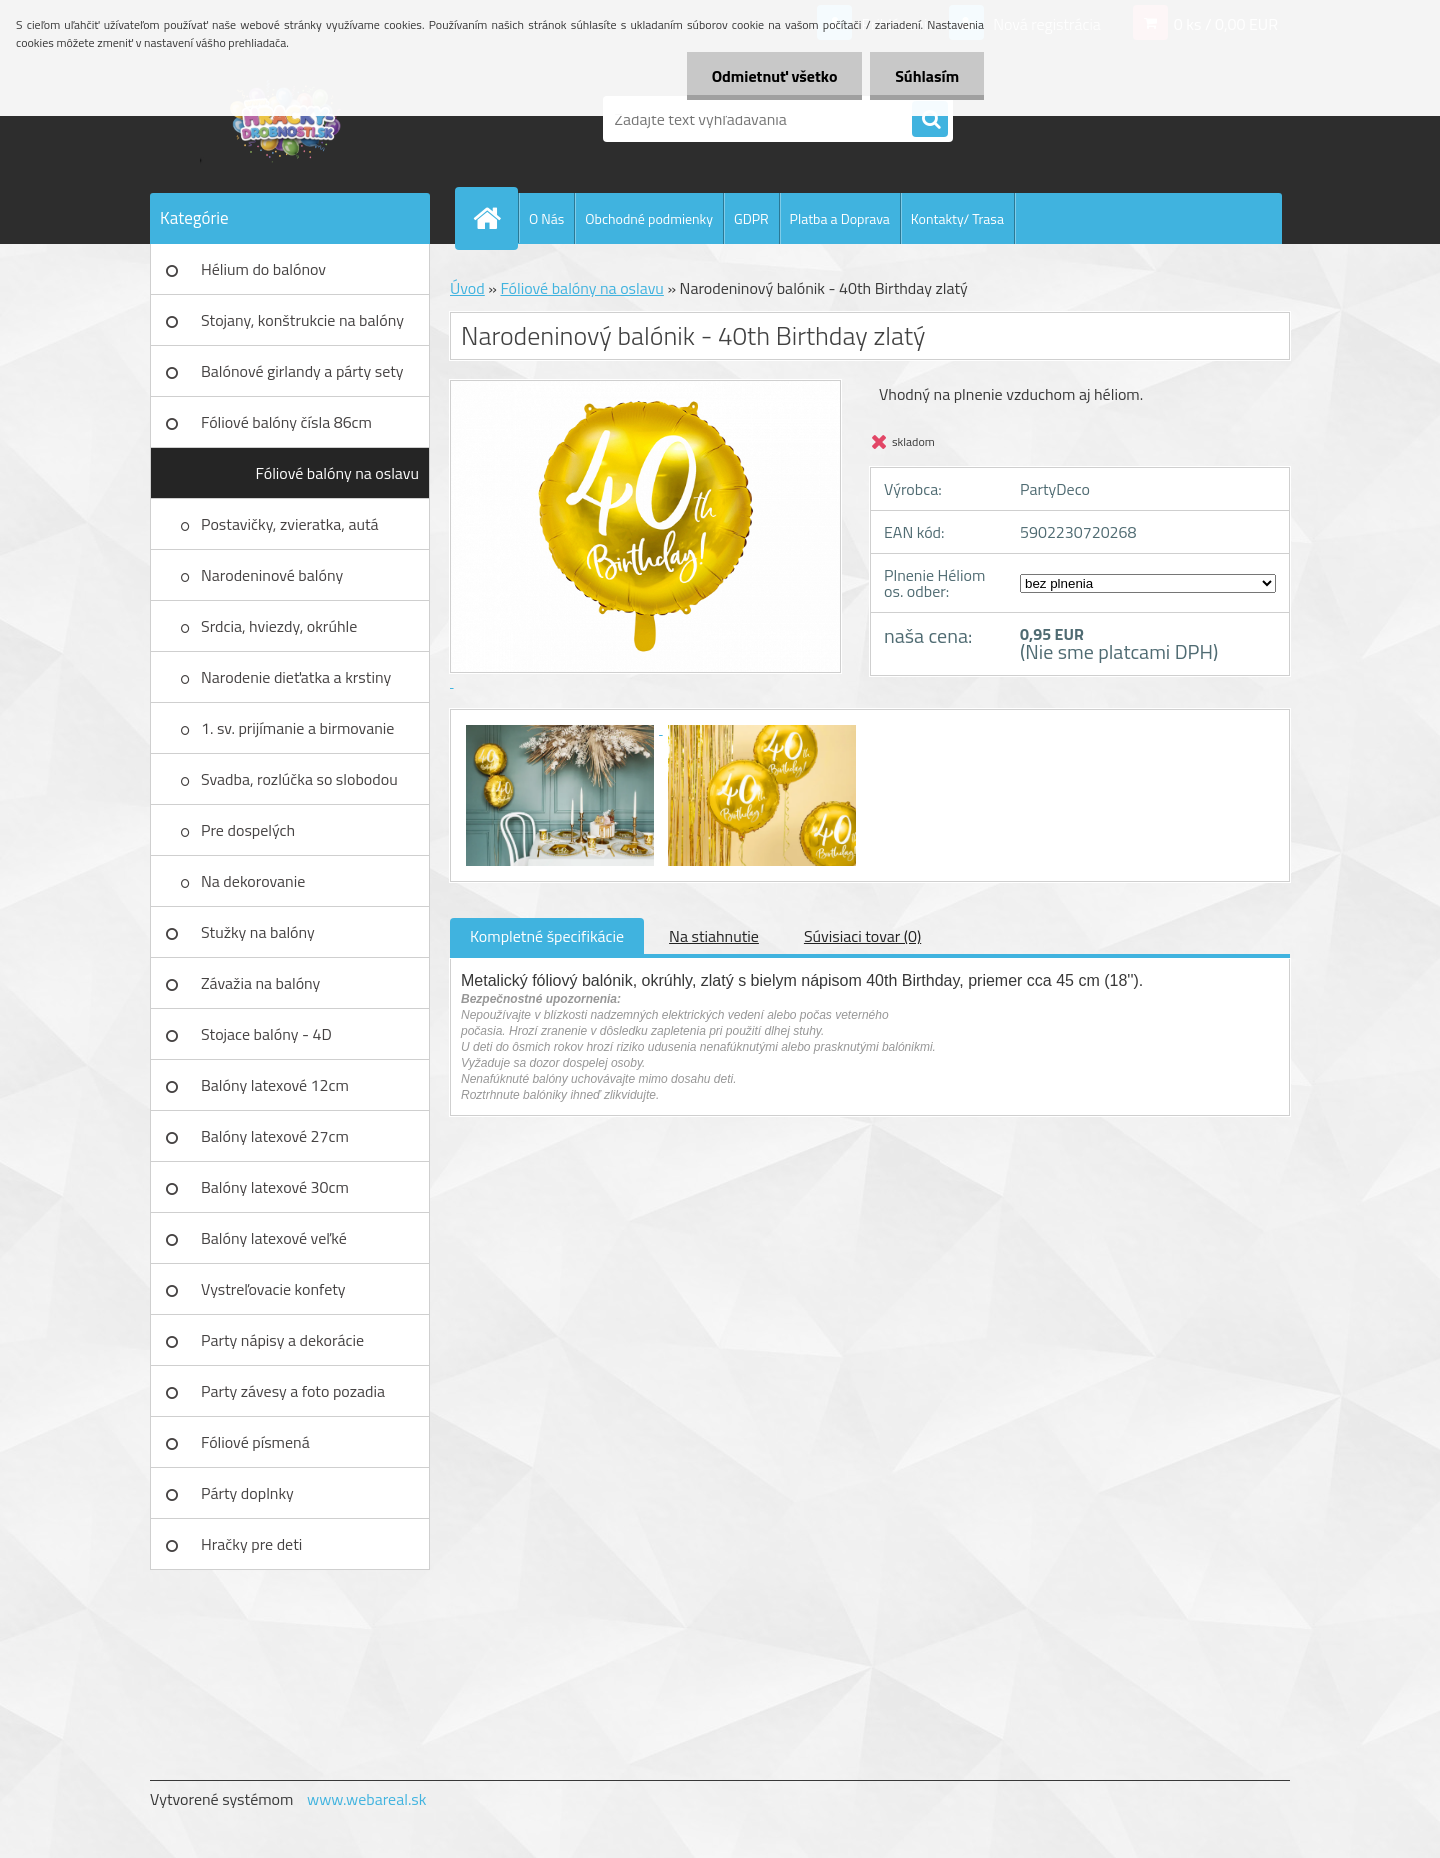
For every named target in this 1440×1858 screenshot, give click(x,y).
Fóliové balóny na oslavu (337, 473)
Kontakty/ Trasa (957, 218)
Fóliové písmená (255, 1442)
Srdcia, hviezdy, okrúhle (279, 626)
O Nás (546, 218)
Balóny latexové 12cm (275, 1085)
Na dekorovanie (253, 881)
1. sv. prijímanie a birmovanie (297, 728)
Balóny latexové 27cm (275, 1136)
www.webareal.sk (367, 1799)
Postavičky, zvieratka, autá (290, 524)
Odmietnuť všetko (774, 76)
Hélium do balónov (263, 269)
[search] (930, 120)
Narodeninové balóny (272, 575)
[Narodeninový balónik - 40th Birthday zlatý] (562, 728)
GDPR (751, 218)
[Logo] (287, 119)
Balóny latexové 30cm (275, 1187)
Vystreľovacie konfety (273, 1289)
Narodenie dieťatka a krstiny (296, 677)
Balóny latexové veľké (274, 1238)
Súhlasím (927, 76)
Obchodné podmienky (649, 218)
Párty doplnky (247, 1493)
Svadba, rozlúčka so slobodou (299, 779)
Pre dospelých (248, 830)
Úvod (467, 288)
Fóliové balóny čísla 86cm (286, 422)
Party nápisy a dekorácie (282, 1340)
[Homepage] (495, 218)
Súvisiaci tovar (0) (862, 936)
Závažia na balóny (260, 983)
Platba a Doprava (840, 218)
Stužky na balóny (258, 932)
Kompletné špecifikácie (547, 936)
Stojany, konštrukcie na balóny (302, 320)
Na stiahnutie (714, 936)
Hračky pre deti (251, 1544)
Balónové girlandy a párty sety (302, 371)
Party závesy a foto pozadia (293, 1391)
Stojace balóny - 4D (266, 1034)
